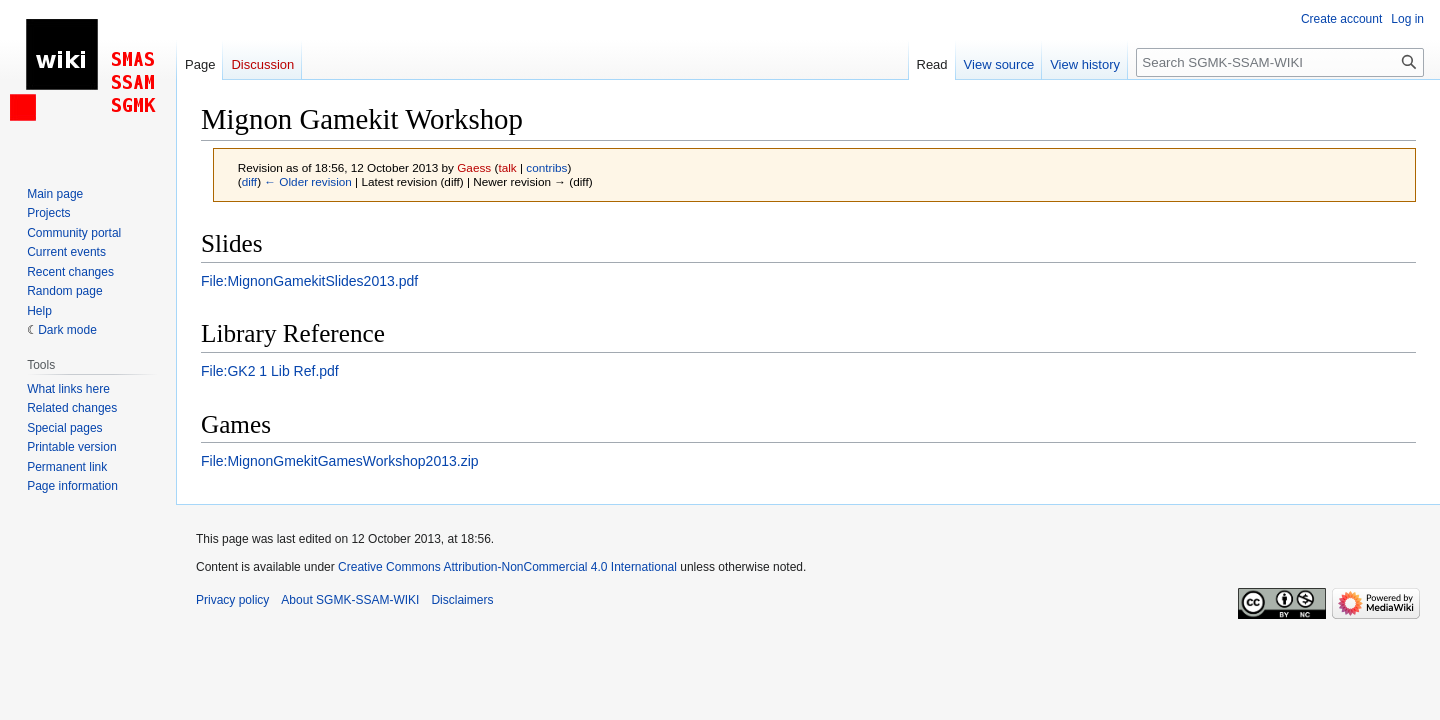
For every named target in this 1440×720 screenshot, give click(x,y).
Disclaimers (462, 600)
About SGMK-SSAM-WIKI (350, 600)
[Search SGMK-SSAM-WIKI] (1280, 62)
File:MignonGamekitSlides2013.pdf (309, 281)
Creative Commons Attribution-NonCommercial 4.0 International (507, 567)
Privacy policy (232, 600)
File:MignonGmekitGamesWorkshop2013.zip (340, 461)
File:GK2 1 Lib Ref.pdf (270, 371)
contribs (546, 167)
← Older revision (308, 181)
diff (249, 181)
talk (507, 167)
